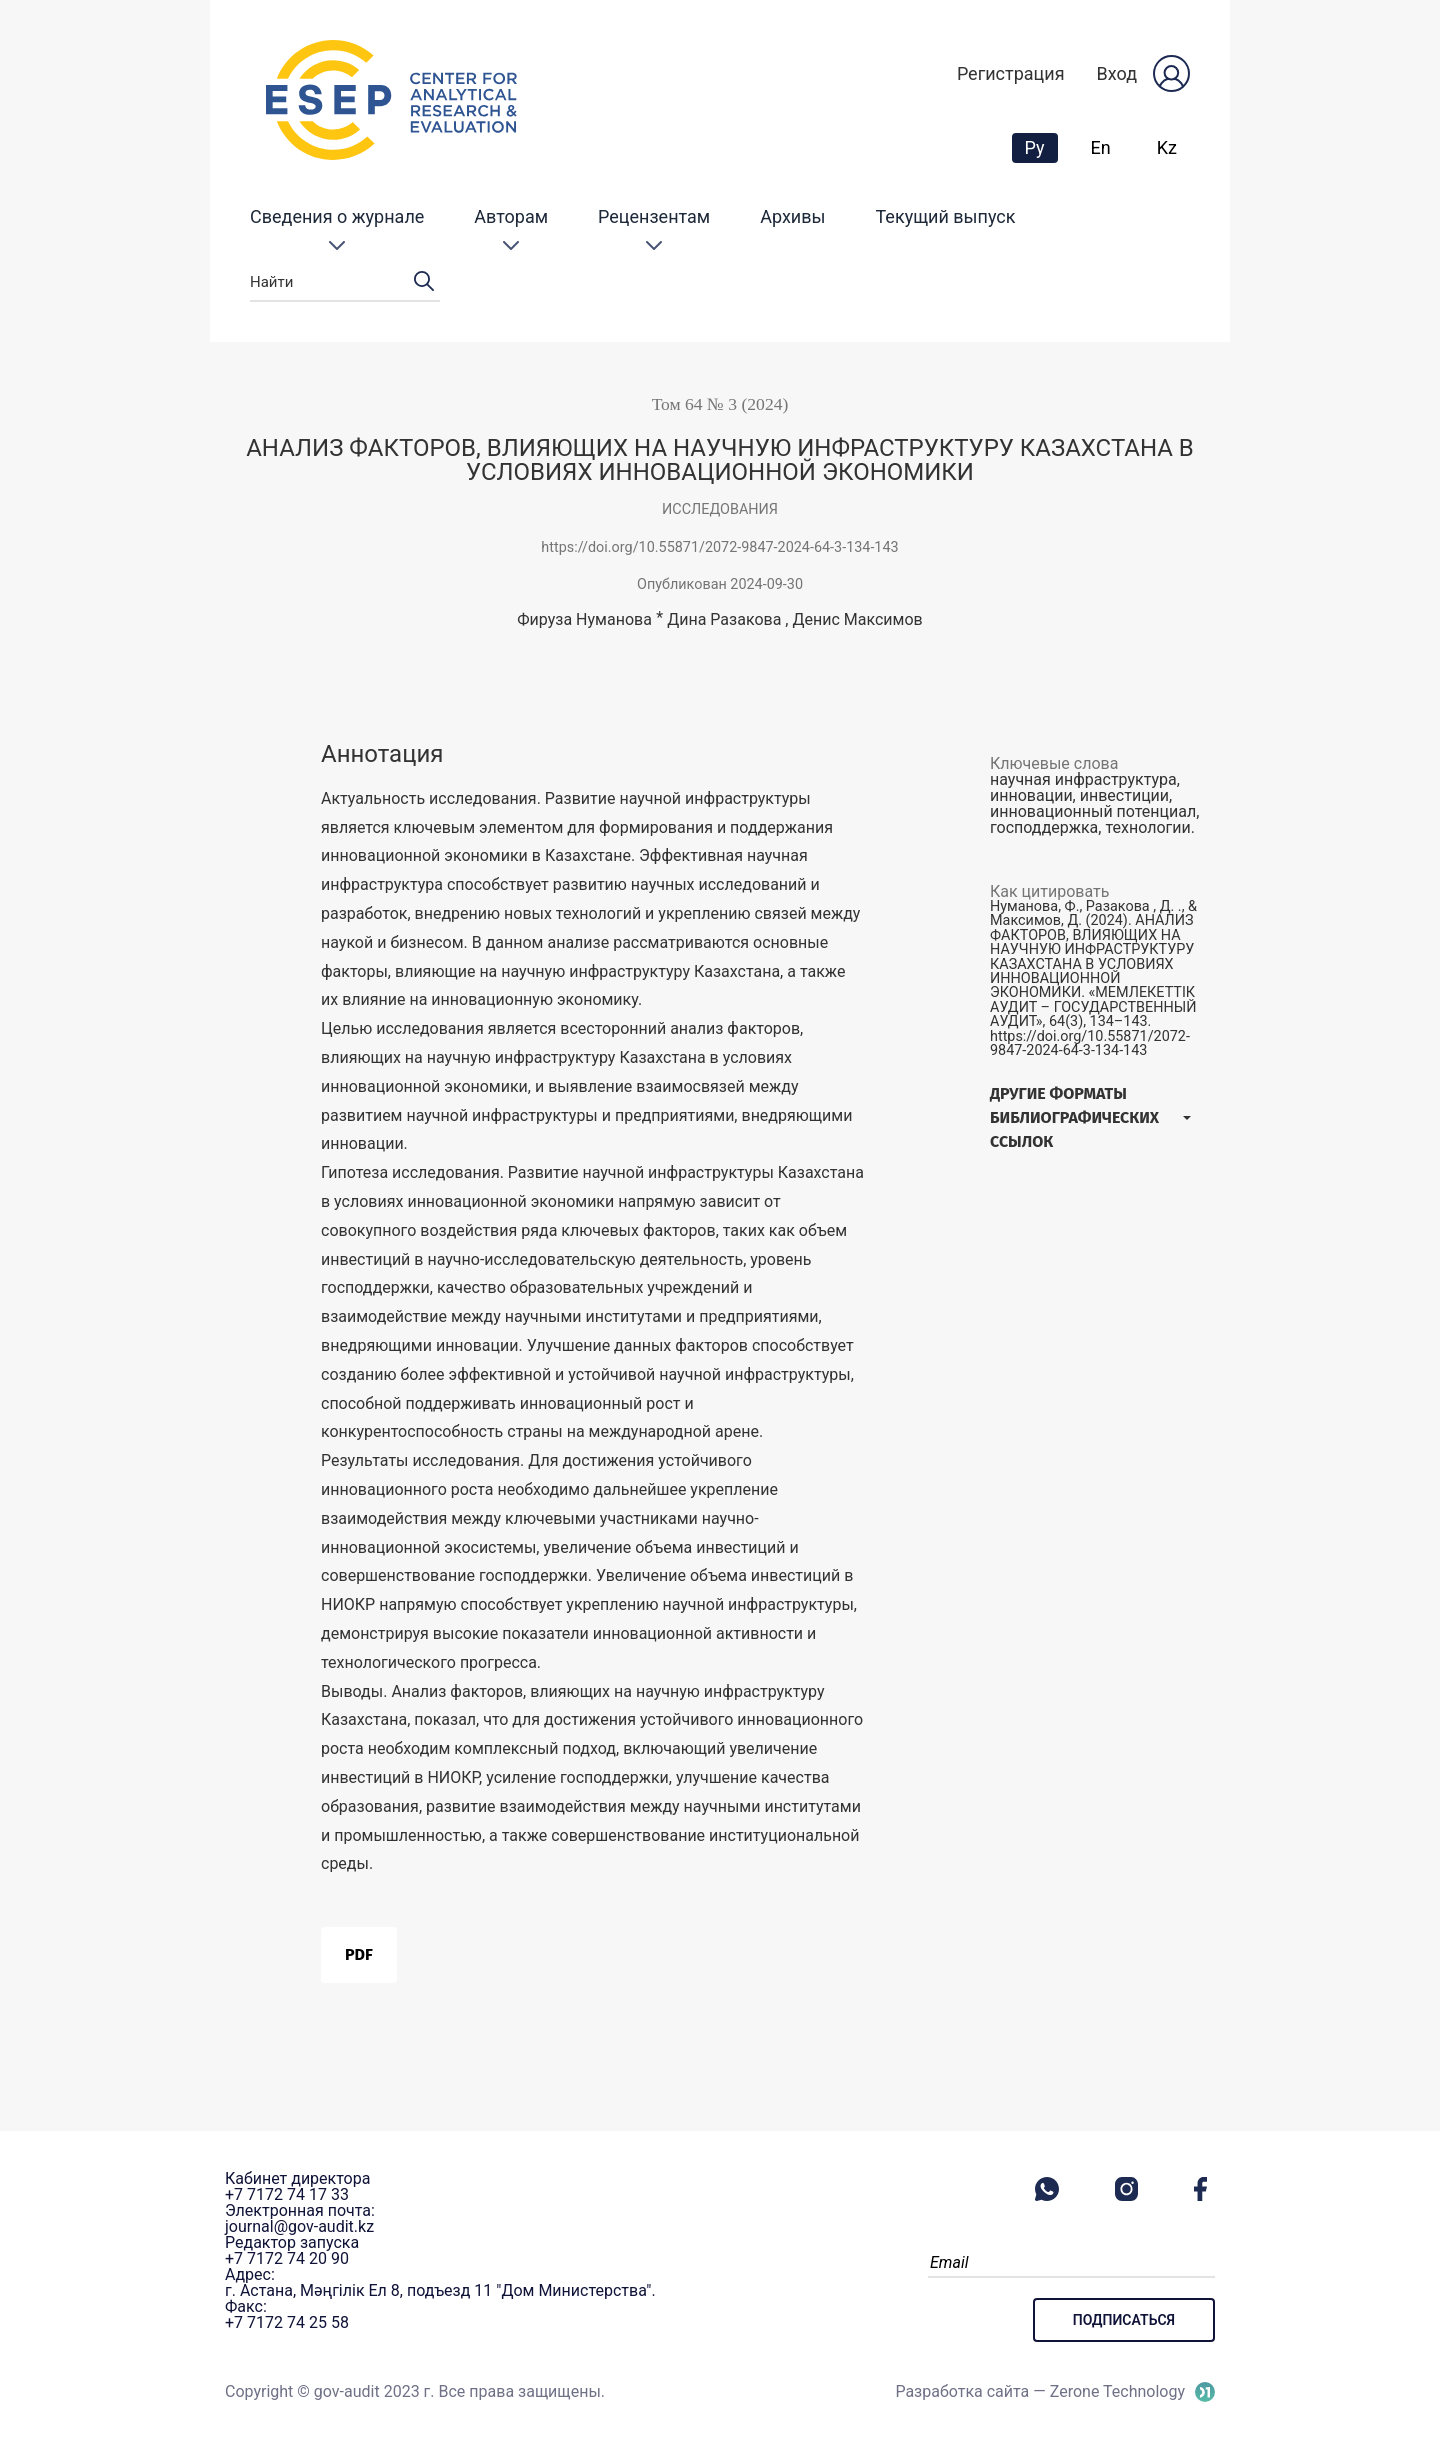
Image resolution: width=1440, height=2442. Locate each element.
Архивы (792, 216)
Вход (1117, 73)
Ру (1041, 147)
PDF (359, 1954)
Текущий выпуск (946, 216)
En (1101, 147)
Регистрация (1011, 73)
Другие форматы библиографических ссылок (1074, 1117)
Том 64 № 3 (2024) (720, 404)
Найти (345, 282)
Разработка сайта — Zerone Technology (1040, 2391)
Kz (1167, 147)
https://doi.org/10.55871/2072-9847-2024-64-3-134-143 (719, 547)
